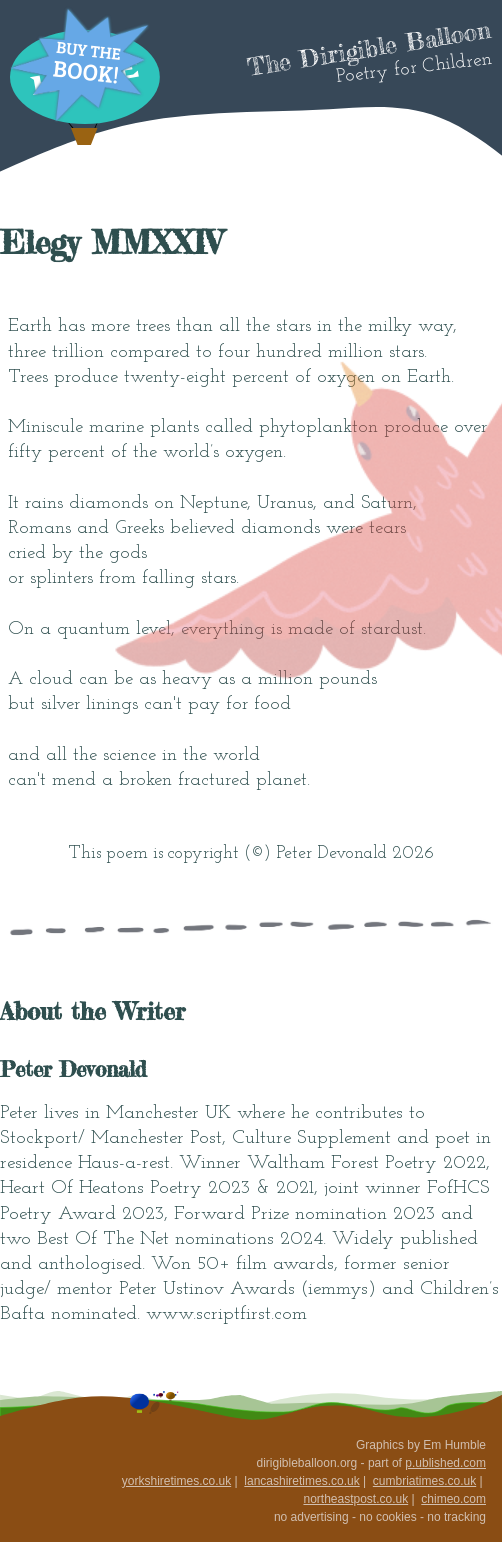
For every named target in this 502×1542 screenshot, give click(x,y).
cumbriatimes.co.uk (424, 1481)
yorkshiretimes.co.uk (176, 1481)
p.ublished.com (445, 1463)
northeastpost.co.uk (355, 1499)
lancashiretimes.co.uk (301, 1481)
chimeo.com (453, 1499)
